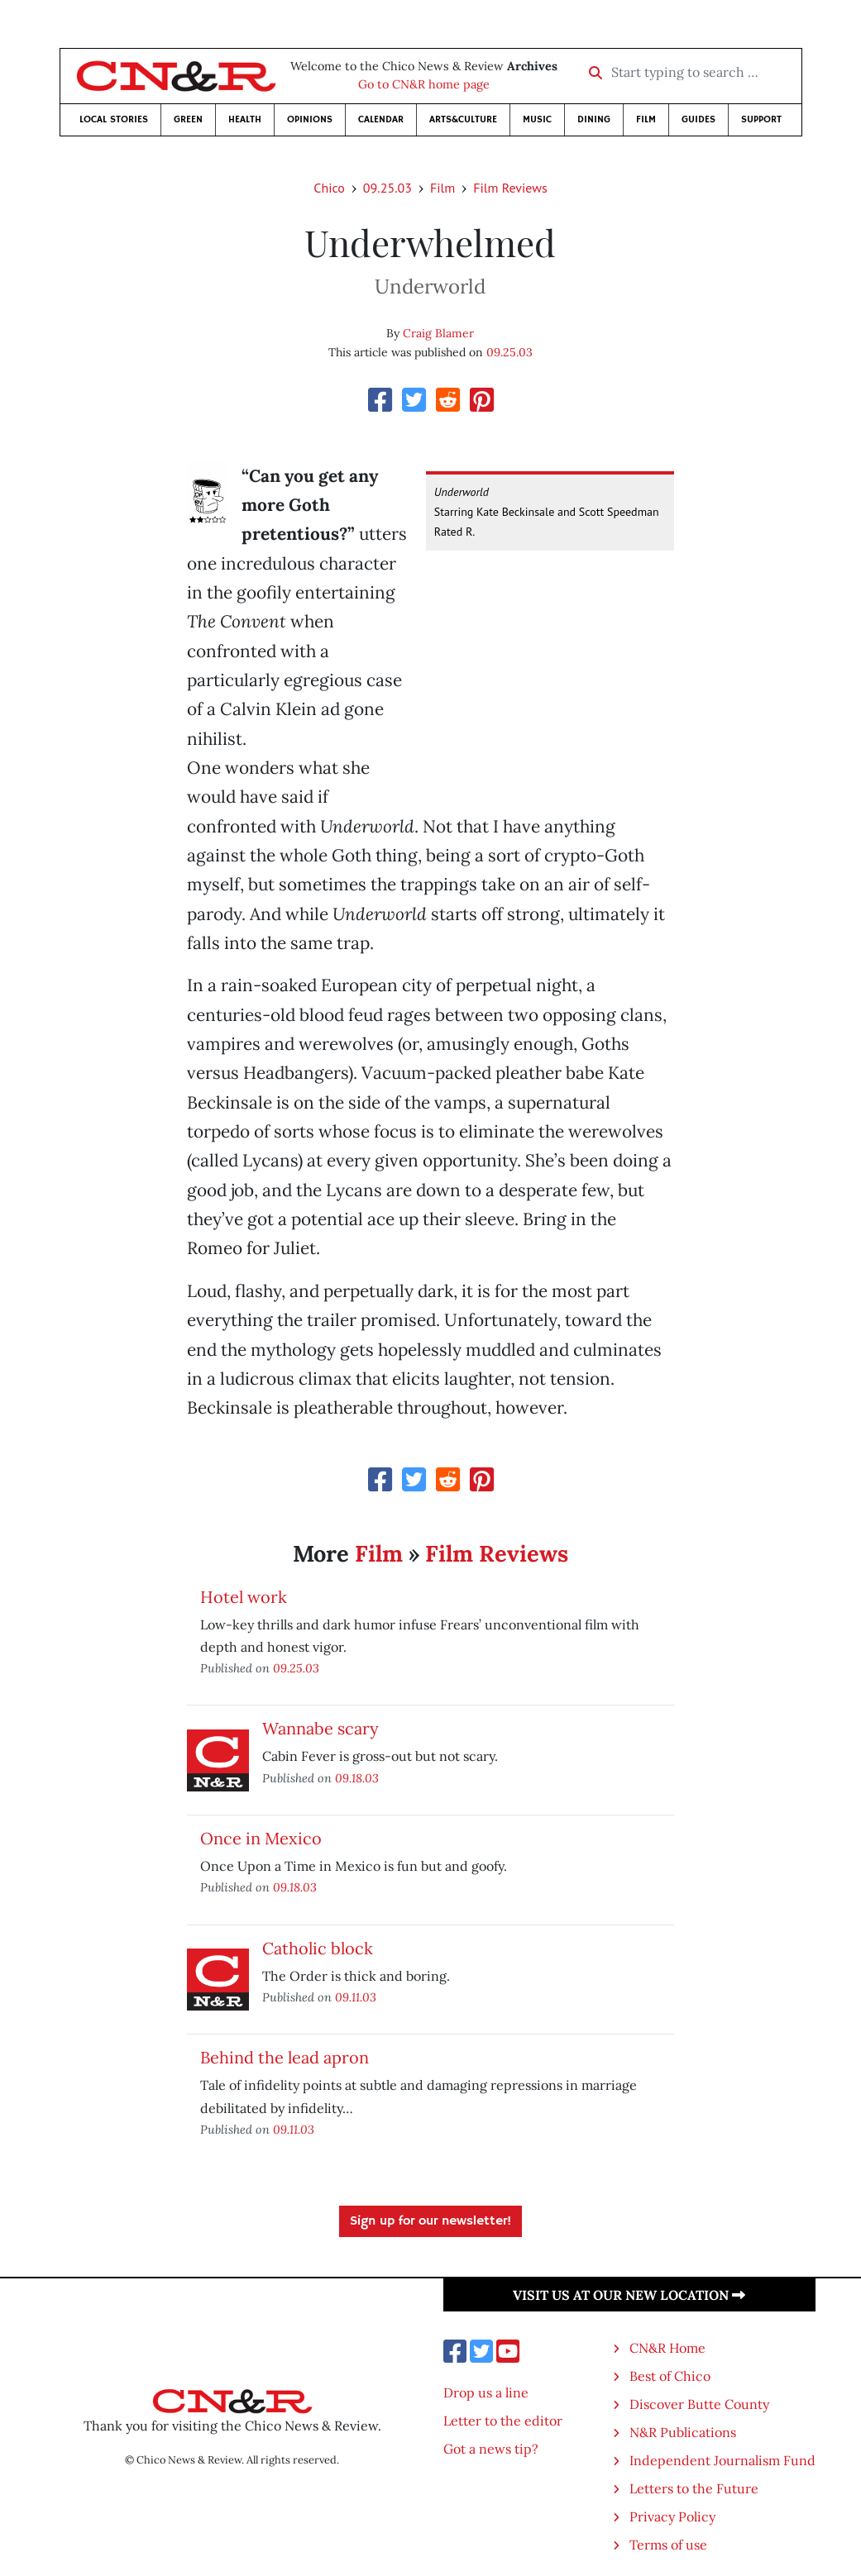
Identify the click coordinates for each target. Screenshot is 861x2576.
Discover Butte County (699, 2404)
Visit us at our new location (629, 2295)
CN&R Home (667, 2348)
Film (646, 119)
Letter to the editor (502, 2420)
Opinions (309, 119)
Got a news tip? (490, 2448)
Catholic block (317, 1948)
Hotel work (243, 1596)
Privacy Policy (672, 2516)
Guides (698, 119)
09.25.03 (387, 187)
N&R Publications (682, 2432)
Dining (593, 119)
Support (761, 119)
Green (188, 119)
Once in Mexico (261, 1838)
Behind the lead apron (284, 2057)
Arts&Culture (463, 119)
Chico (329, 187)
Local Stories (113, 119)
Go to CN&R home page (424, 84)
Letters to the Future (693, 2488)
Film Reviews (510, 187)
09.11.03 (355, 1997)
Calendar (381, 119)
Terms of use (668, 2544)
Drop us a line (486, 2392)
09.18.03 (357, 1778)
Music (537, 119)
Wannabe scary (320, 1728)
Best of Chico (669, 2376)
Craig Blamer (438, 333)
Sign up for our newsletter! (430, 2221)
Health (244, 119)
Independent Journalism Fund (722, 2460)
